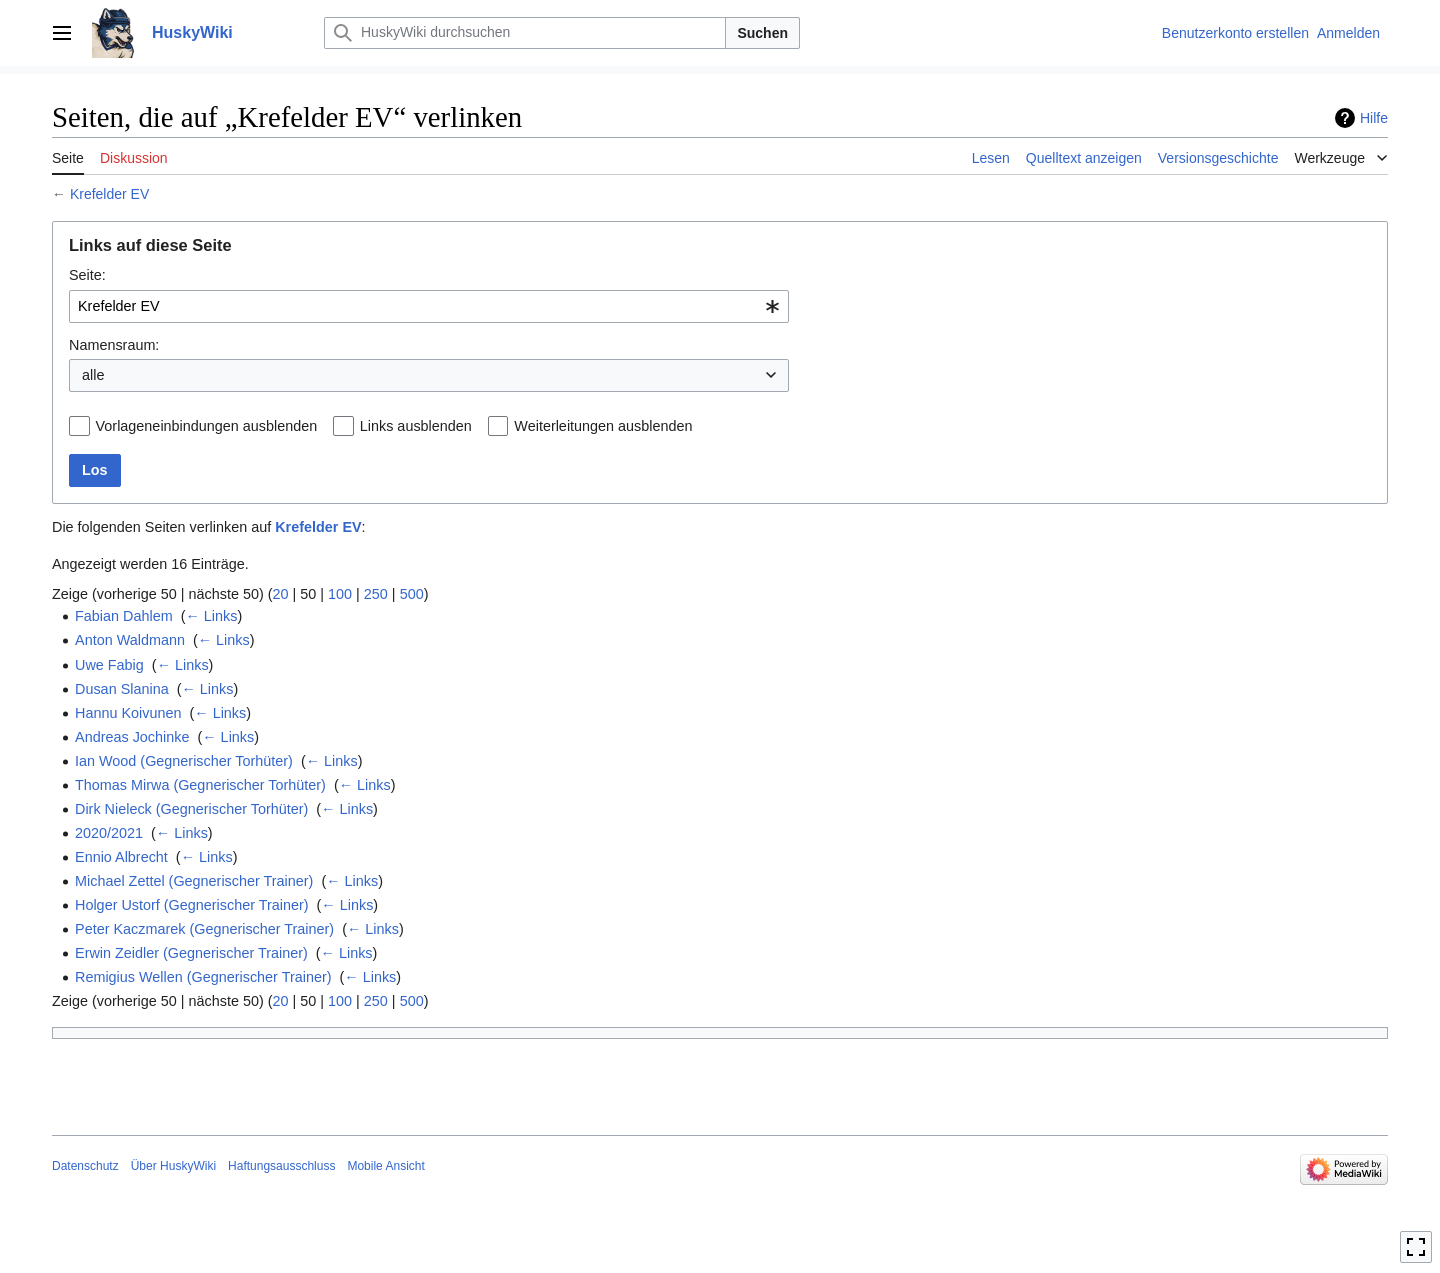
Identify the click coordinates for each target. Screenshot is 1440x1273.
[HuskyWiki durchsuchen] (525, 33)
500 (412, 594)
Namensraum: (114, 345)
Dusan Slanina (122, 689)
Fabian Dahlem (124, 616)
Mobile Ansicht (385, 1166)
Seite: (87, 275)
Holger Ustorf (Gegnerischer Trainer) (192, 905)
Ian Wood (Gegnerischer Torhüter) (184, 761)
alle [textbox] (93, 375)
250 (376, 594)
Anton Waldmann (130, 640)
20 (281, 594)
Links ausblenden (416, 426)
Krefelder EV (109, 194)
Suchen (762, 33)
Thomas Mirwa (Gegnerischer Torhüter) (200, 785)
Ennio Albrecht (121, 857)
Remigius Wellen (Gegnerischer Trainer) (203, 977)
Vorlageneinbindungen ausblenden (207, 426)
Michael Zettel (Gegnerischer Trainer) (194, 881)
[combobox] (429, 306)
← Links (211, 616)
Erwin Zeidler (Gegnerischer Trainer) (191, 953)
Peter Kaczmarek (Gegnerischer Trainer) (204, 929)
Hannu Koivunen (128, 713)
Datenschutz (85, 1166)
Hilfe (1374, 118)
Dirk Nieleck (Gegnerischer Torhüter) (191, 809)
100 (340, 594)
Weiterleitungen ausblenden (603, 426)
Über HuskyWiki (173, 1166)
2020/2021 (109, 833)
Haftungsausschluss (281, 1166)
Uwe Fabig (109, 665)
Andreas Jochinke (132, 737)
